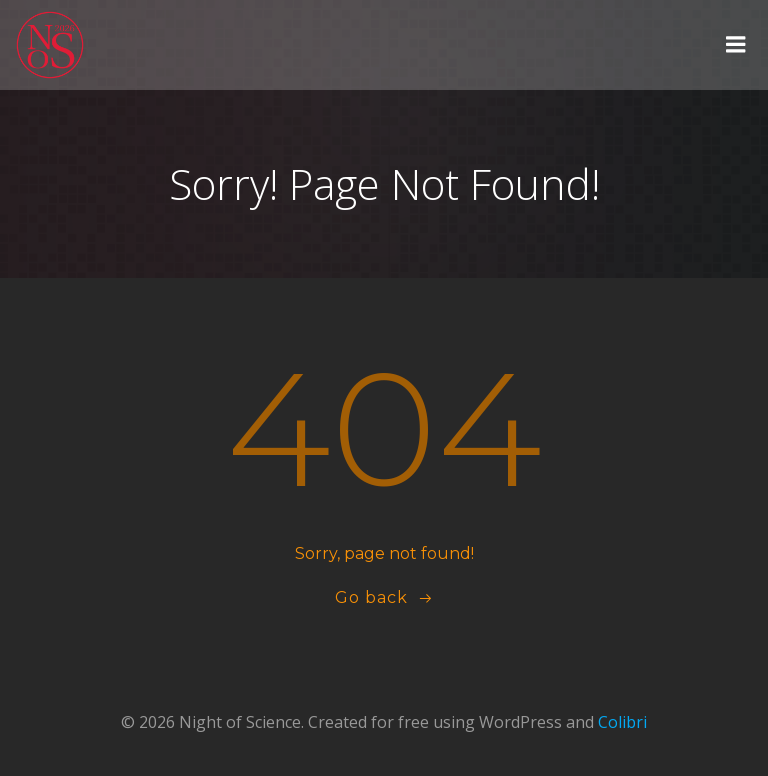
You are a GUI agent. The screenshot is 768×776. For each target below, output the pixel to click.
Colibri (622, 722)
